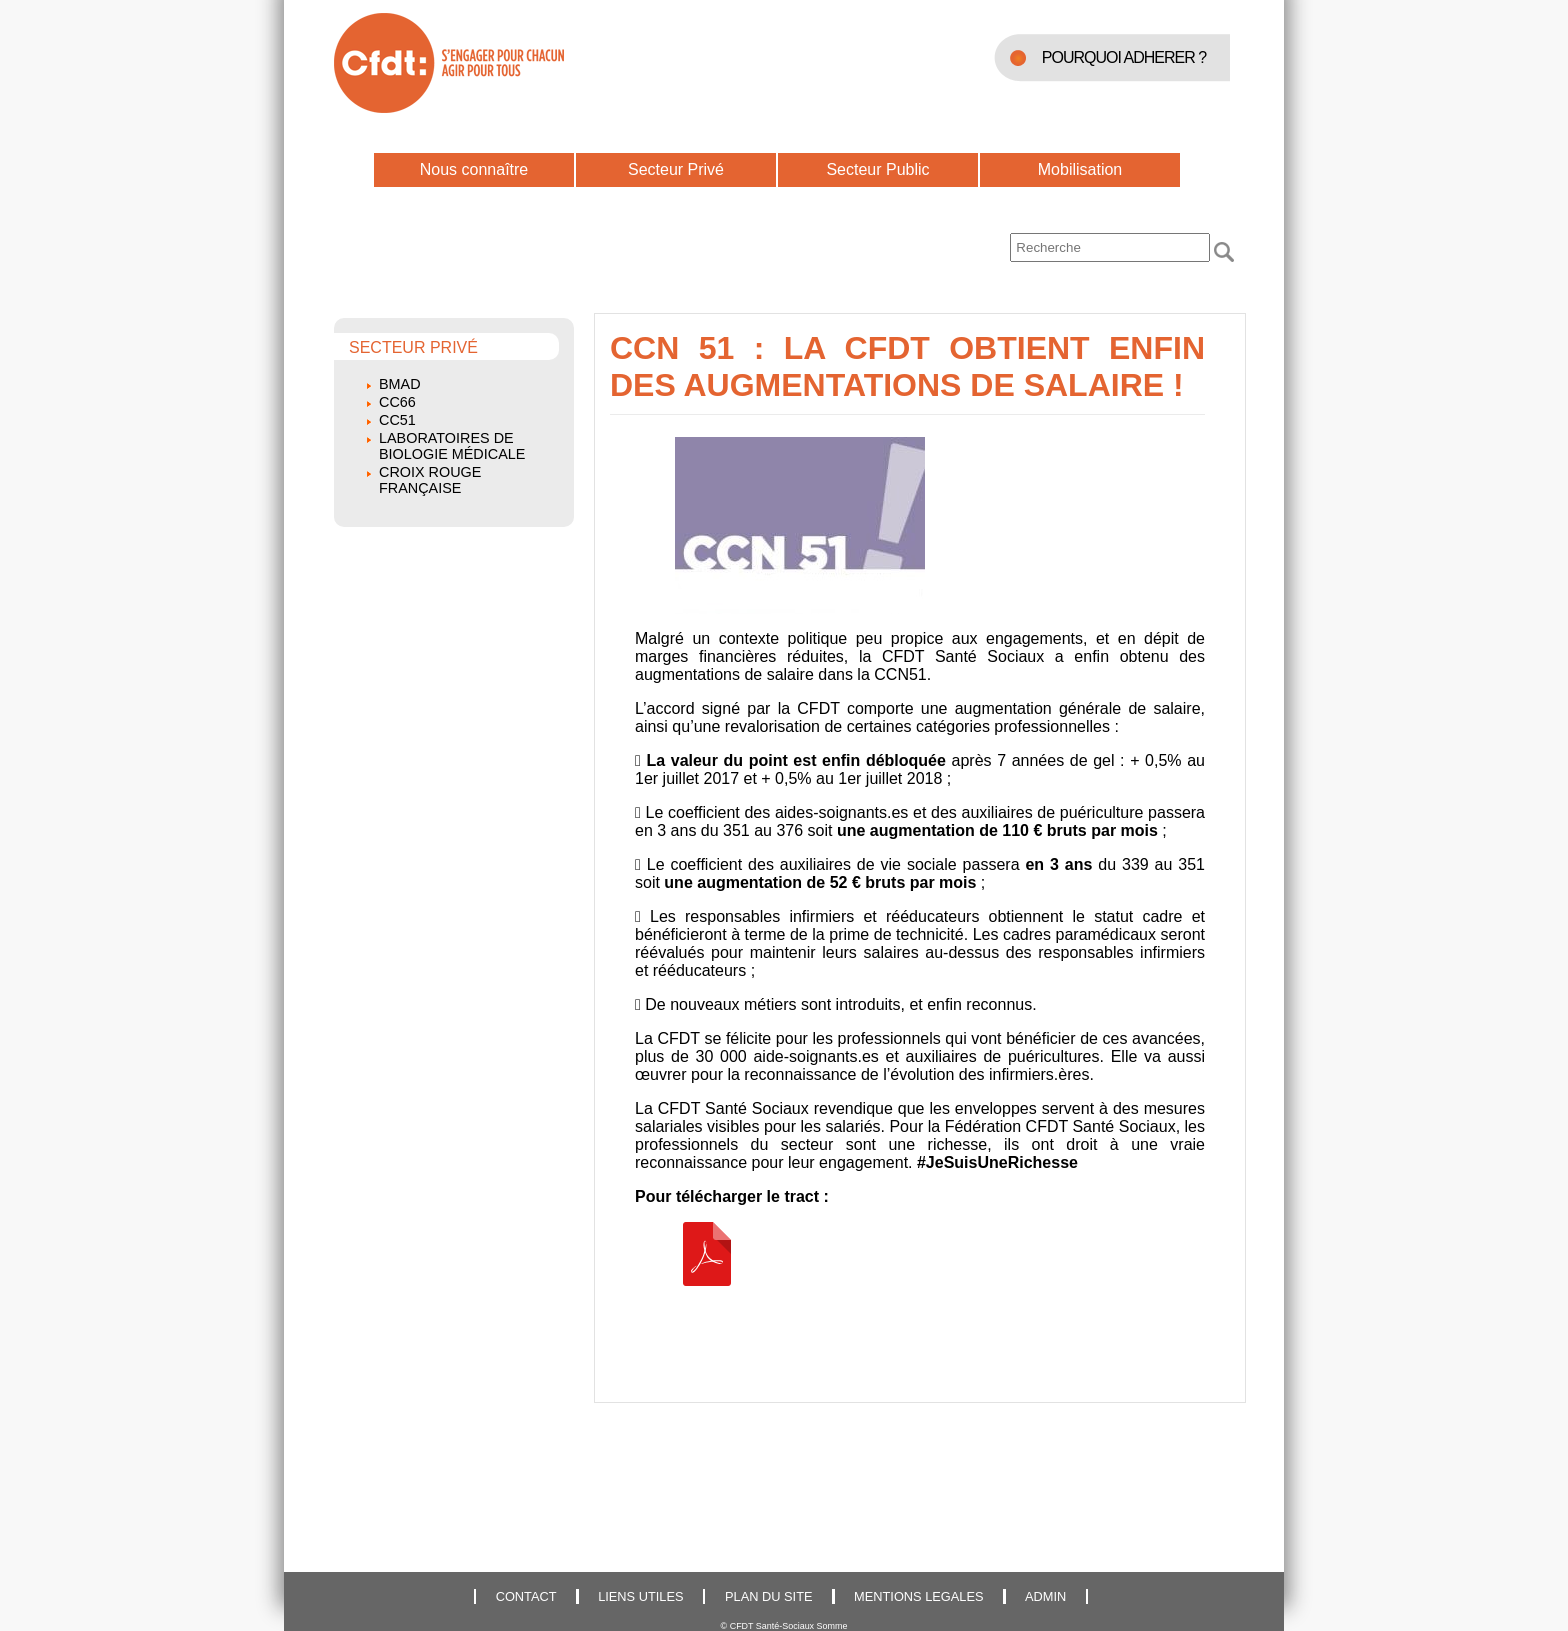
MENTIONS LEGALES (918, 1596)
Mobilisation (1080, 169)
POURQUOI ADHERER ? (1124, 57)
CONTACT (526, 1596)
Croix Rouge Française (430, 480)
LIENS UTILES (640, 1596)
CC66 (397, 402)
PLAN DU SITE (768, 1596)
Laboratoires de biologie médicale (452, 446)
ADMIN (1045, 1596)
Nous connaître (474, 169)
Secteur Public (877, 169)
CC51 (397, 420)
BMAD (400, 384)
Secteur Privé (676, 169)
